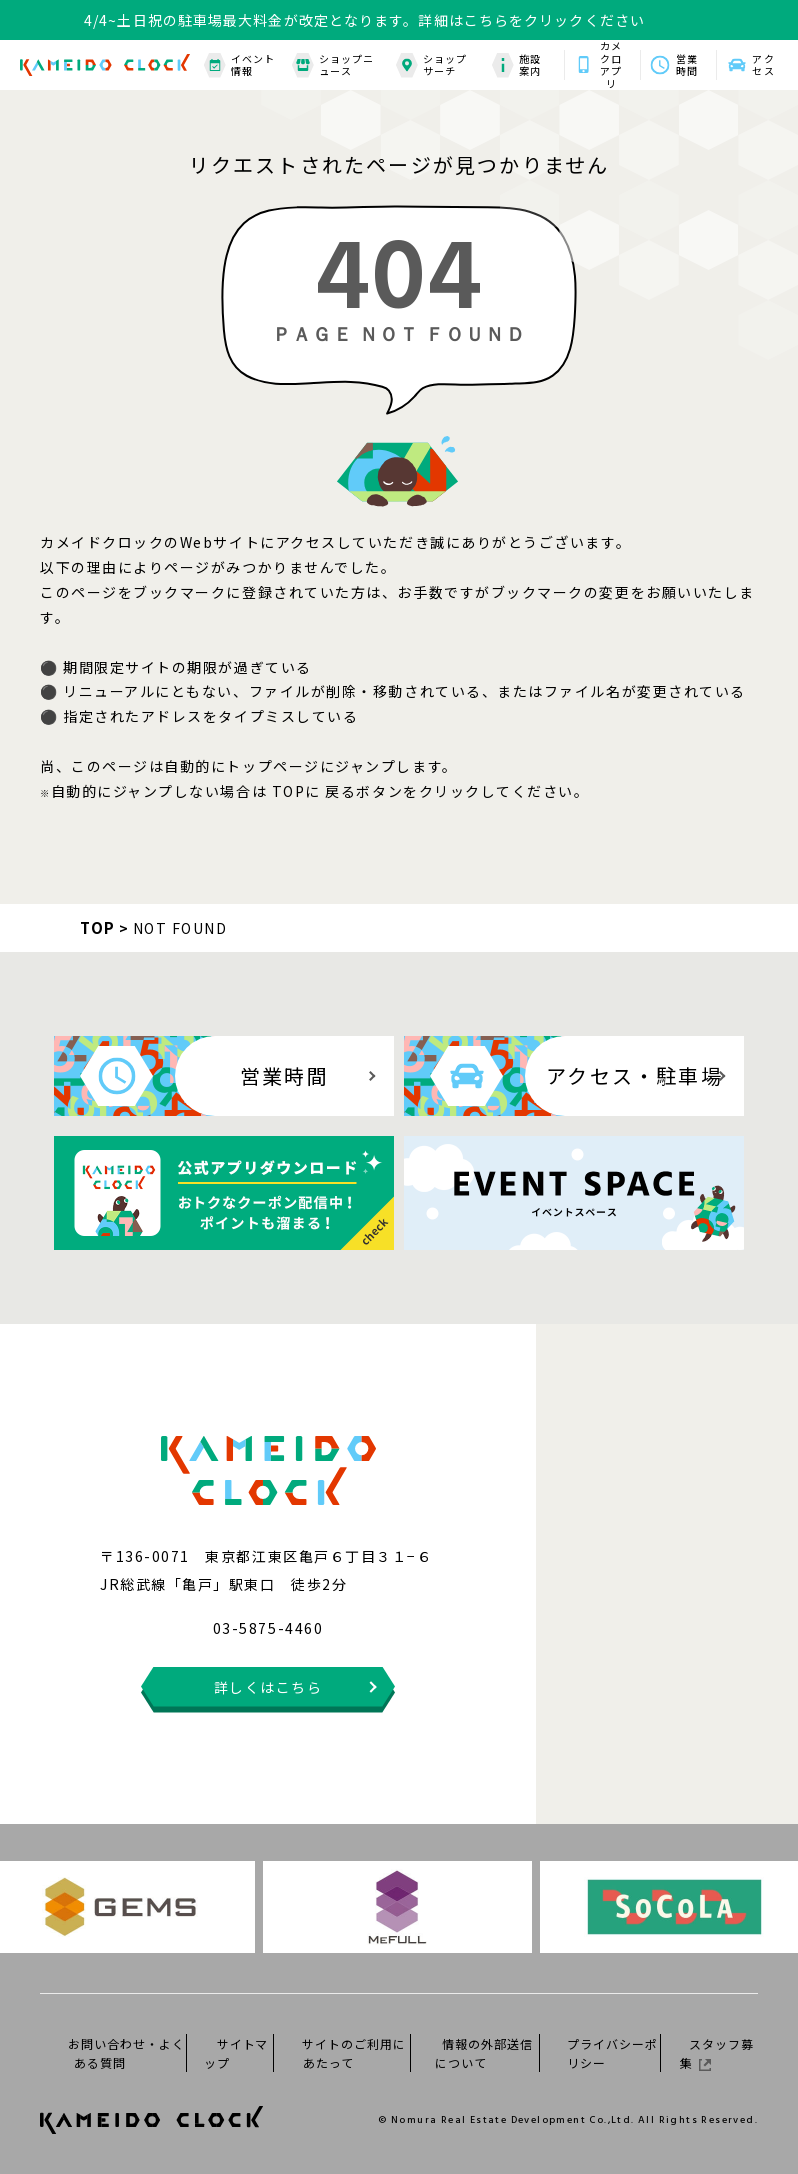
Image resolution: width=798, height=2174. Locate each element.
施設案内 (516, 65)
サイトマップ (236, 2053)
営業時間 (687, 65)
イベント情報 (239, 65)
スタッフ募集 (717, 2053)
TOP (98, 927)
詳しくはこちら (268, 1687)
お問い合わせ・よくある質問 (126, 2053)
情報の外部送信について (483, 2053)
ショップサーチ (431, 65)
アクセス (763, 65)
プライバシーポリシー (612, 2053)
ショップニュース (333, 65)
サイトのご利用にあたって (354, 2053)
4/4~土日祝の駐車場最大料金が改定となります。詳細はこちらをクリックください (364, 20)
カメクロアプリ (611, 65)
